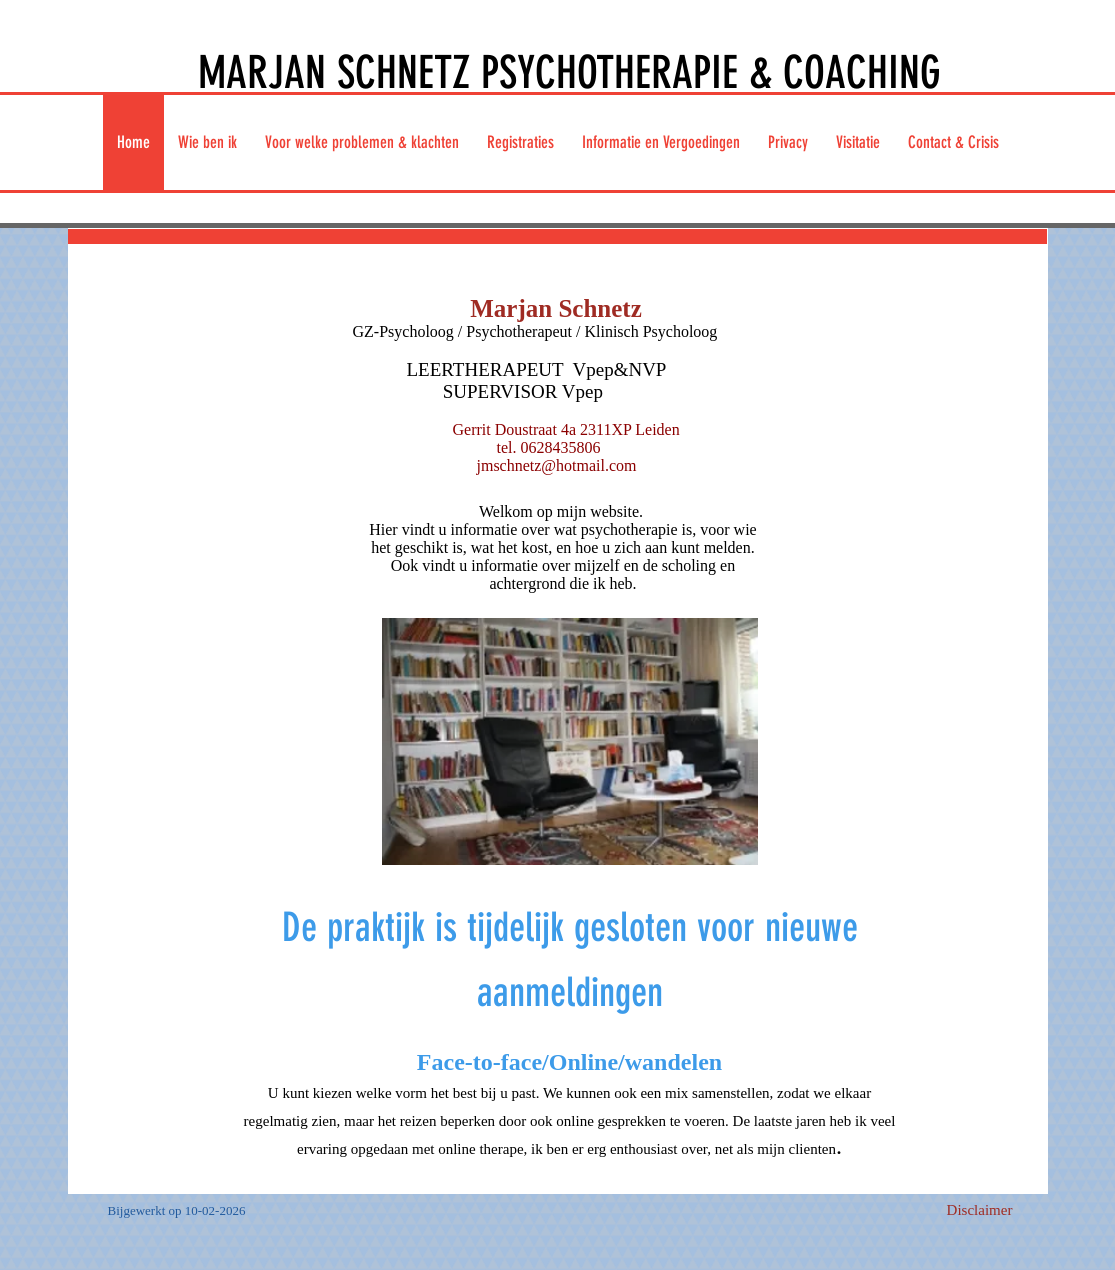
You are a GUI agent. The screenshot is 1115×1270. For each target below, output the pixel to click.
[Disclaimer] (980, 1211)
